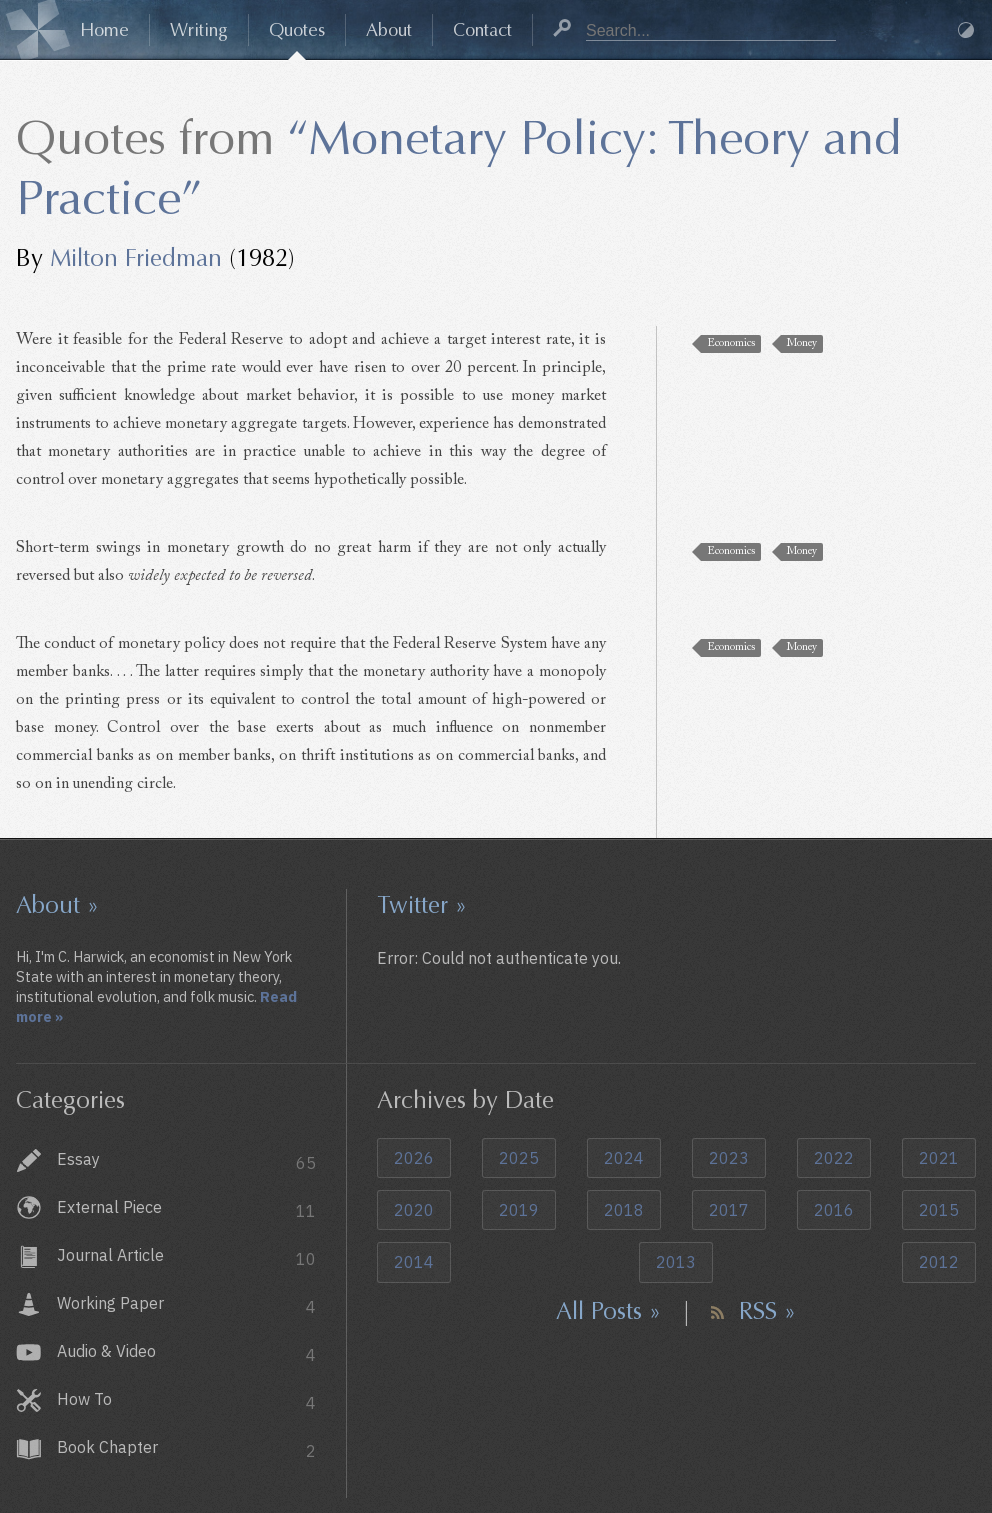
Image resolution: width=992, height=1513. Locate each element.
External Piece (186, 1209)
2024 (624, 1158)
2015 (939, 1210)
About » (57, 905)
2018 (624, 1210)
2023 (729, 1158)
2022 (834, 1158)
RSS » (767, 1311)
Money (802, 343)
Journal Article (186, 1257)
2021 (939, 1158)
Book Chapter (186, 1449)
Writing (199, 30)
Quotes (297, 30)
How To (186, 1401)
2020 (414, 1210)
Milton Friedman (136, 258)
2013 (676, 1262)
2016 (834, 1210)
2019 (519, 1210)
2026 (414, 1158)
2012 (939, 1262)
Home (104, 30)
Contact (482, 30)
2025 (519, 1158)
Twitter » (422, 905)
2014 (414, 1262)
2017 (729, 1210)
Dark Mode (966, 30)
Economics (731, 343)
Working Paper (186, 1305)
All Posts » (608, 1311)
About (389, 30)
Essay (186, 1161)
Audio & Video (186, 1353)
